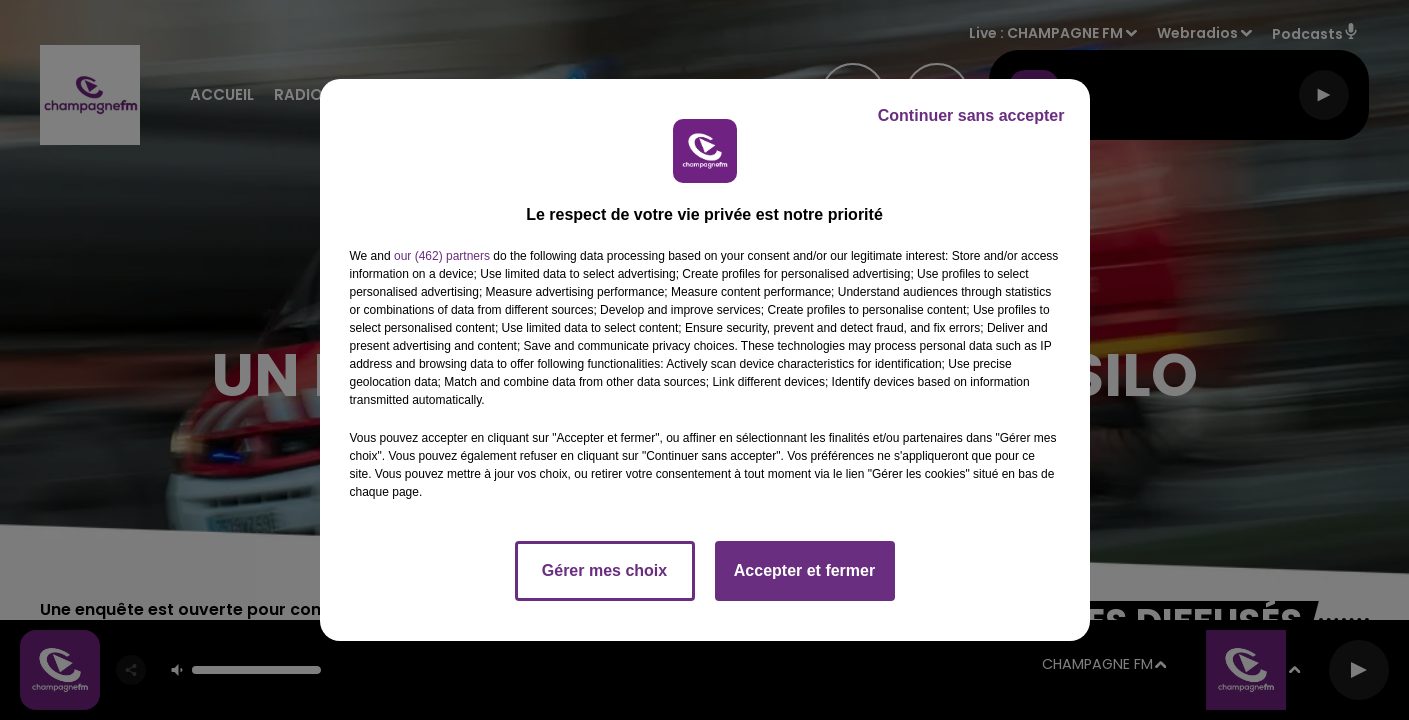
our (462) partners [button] (442, 256)
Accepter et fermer (804, 570)
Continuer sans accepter (971, 115)
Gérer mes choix (604, 570)
